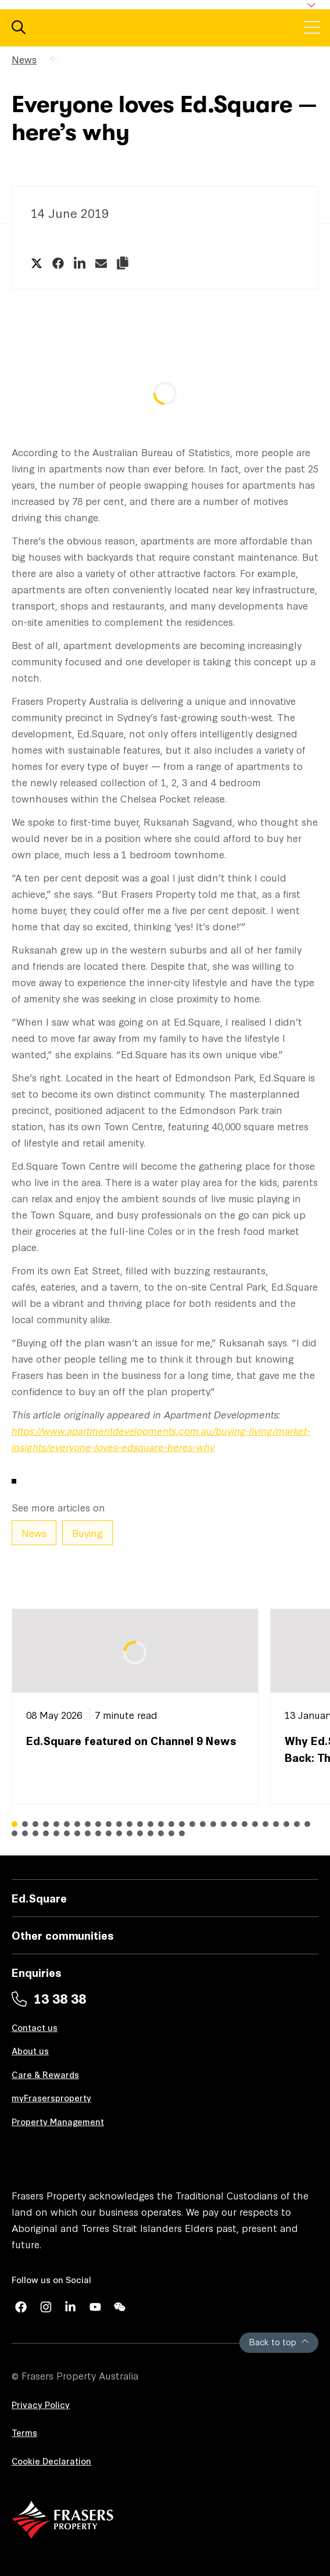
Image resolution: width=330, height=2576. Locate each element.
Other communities (63, 1935)
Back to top (279, 2341)
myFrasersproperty (51, 2097)
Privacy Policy (41, 2404)
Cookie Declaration (51, 2461)
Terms (24, 2432)
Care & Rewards (45, 2074)
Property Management (58, 2121)
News (24, 59)
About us (30, 2050)
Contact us (35, 2027)
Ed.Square (39, 1897)
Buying (87, 1532)
